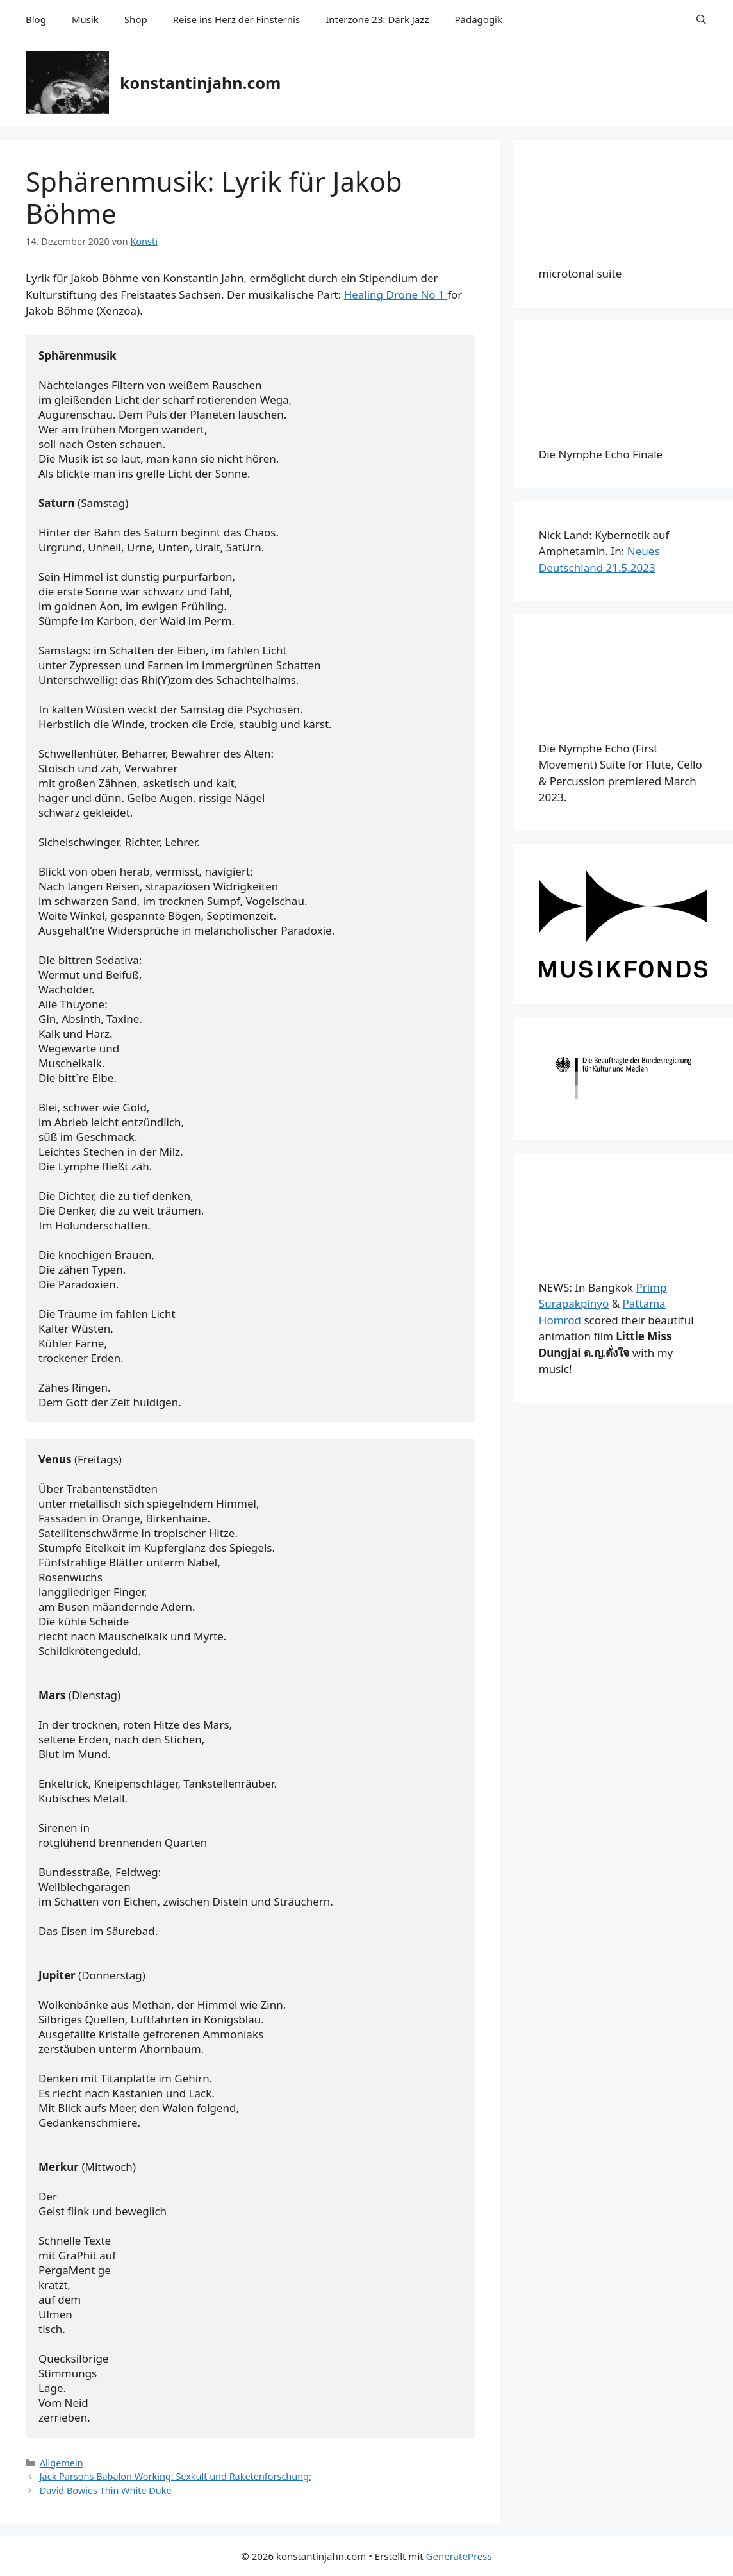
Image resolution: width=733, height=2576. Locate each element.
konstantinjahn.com (200, 83)
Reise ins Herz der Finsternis (236, 19)
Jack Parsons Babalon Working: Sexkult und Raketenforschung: (175, 2476)
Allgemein (61, 2463)
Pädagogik (478, 19)
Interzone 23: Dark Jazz (377, 19)
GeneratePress (459, 2556)
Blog (36, 19)
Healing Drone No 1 (396, 294)
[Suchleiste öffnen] (701, 19)
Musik (85, 19)
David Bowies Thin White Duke (106, 2490)
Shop (135, 19)
